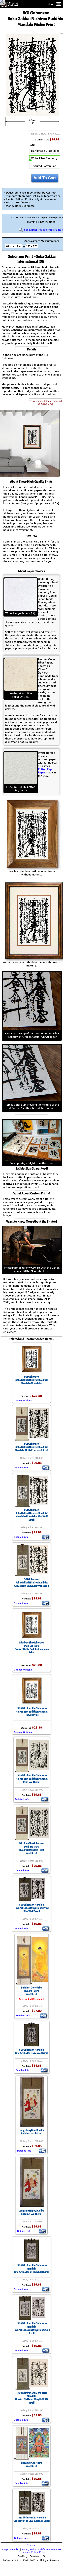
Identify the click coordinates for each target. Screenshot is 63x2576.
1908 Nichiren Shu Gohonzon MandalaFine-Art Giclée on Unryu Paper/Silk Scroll (31, 2328)
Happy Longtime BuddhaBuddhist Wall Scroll (31, 2132)
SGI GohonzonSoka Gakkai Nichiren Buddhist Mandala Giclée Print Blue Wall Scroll (31, 1514)
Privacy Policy (29, 2549)
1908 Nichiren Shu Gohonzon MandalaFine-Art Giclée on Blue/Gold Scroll (31, 2269)
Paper (32, 145)
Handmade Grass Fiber (45, 150)
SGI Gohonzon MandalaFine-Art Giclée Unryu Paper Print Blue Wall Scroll (31, 1908)
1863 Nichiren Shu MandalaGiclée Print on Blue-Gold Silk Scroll (31, 2519)
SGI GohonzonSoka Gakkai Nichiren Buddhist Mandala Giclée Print (31, 1380)
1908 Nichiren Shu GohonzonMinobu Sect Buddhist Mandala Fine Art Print (31, 1712)
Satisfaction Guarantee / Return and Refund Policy (39, 2550)
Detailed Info (21, 1467)
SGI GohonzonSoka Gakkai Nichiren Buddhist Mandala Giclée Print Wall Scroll (31, 1447)
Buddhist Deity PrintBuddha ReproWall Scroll (31, 1991)
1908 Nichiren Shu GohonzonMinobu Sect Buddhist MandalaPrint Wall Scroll (31, 1779)
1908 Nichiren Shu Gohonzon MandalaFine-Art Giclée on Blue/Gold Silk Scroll (31, 2397)
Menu (54, 4)
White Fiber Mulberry (44, 158)
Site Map (31, 2545)
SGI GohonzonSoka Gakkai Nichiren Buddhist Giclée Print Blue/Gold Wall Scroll (31, 1583)
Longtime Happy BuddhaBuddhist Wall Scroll (31, 2212)
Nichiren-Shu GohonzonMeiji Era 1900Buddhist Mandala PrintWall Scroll (31, 1848)
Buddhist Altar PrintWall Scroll (31, 2464)
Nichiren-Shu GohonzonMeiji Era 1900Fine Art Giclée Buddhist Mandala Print (31, 1647)
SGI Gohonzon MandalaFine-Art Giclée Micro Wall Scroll (31, 2051)
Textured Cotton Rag (43, 165)
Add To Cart (44, 178)
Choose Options (23, 1400)
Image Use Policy (10, 2549)
